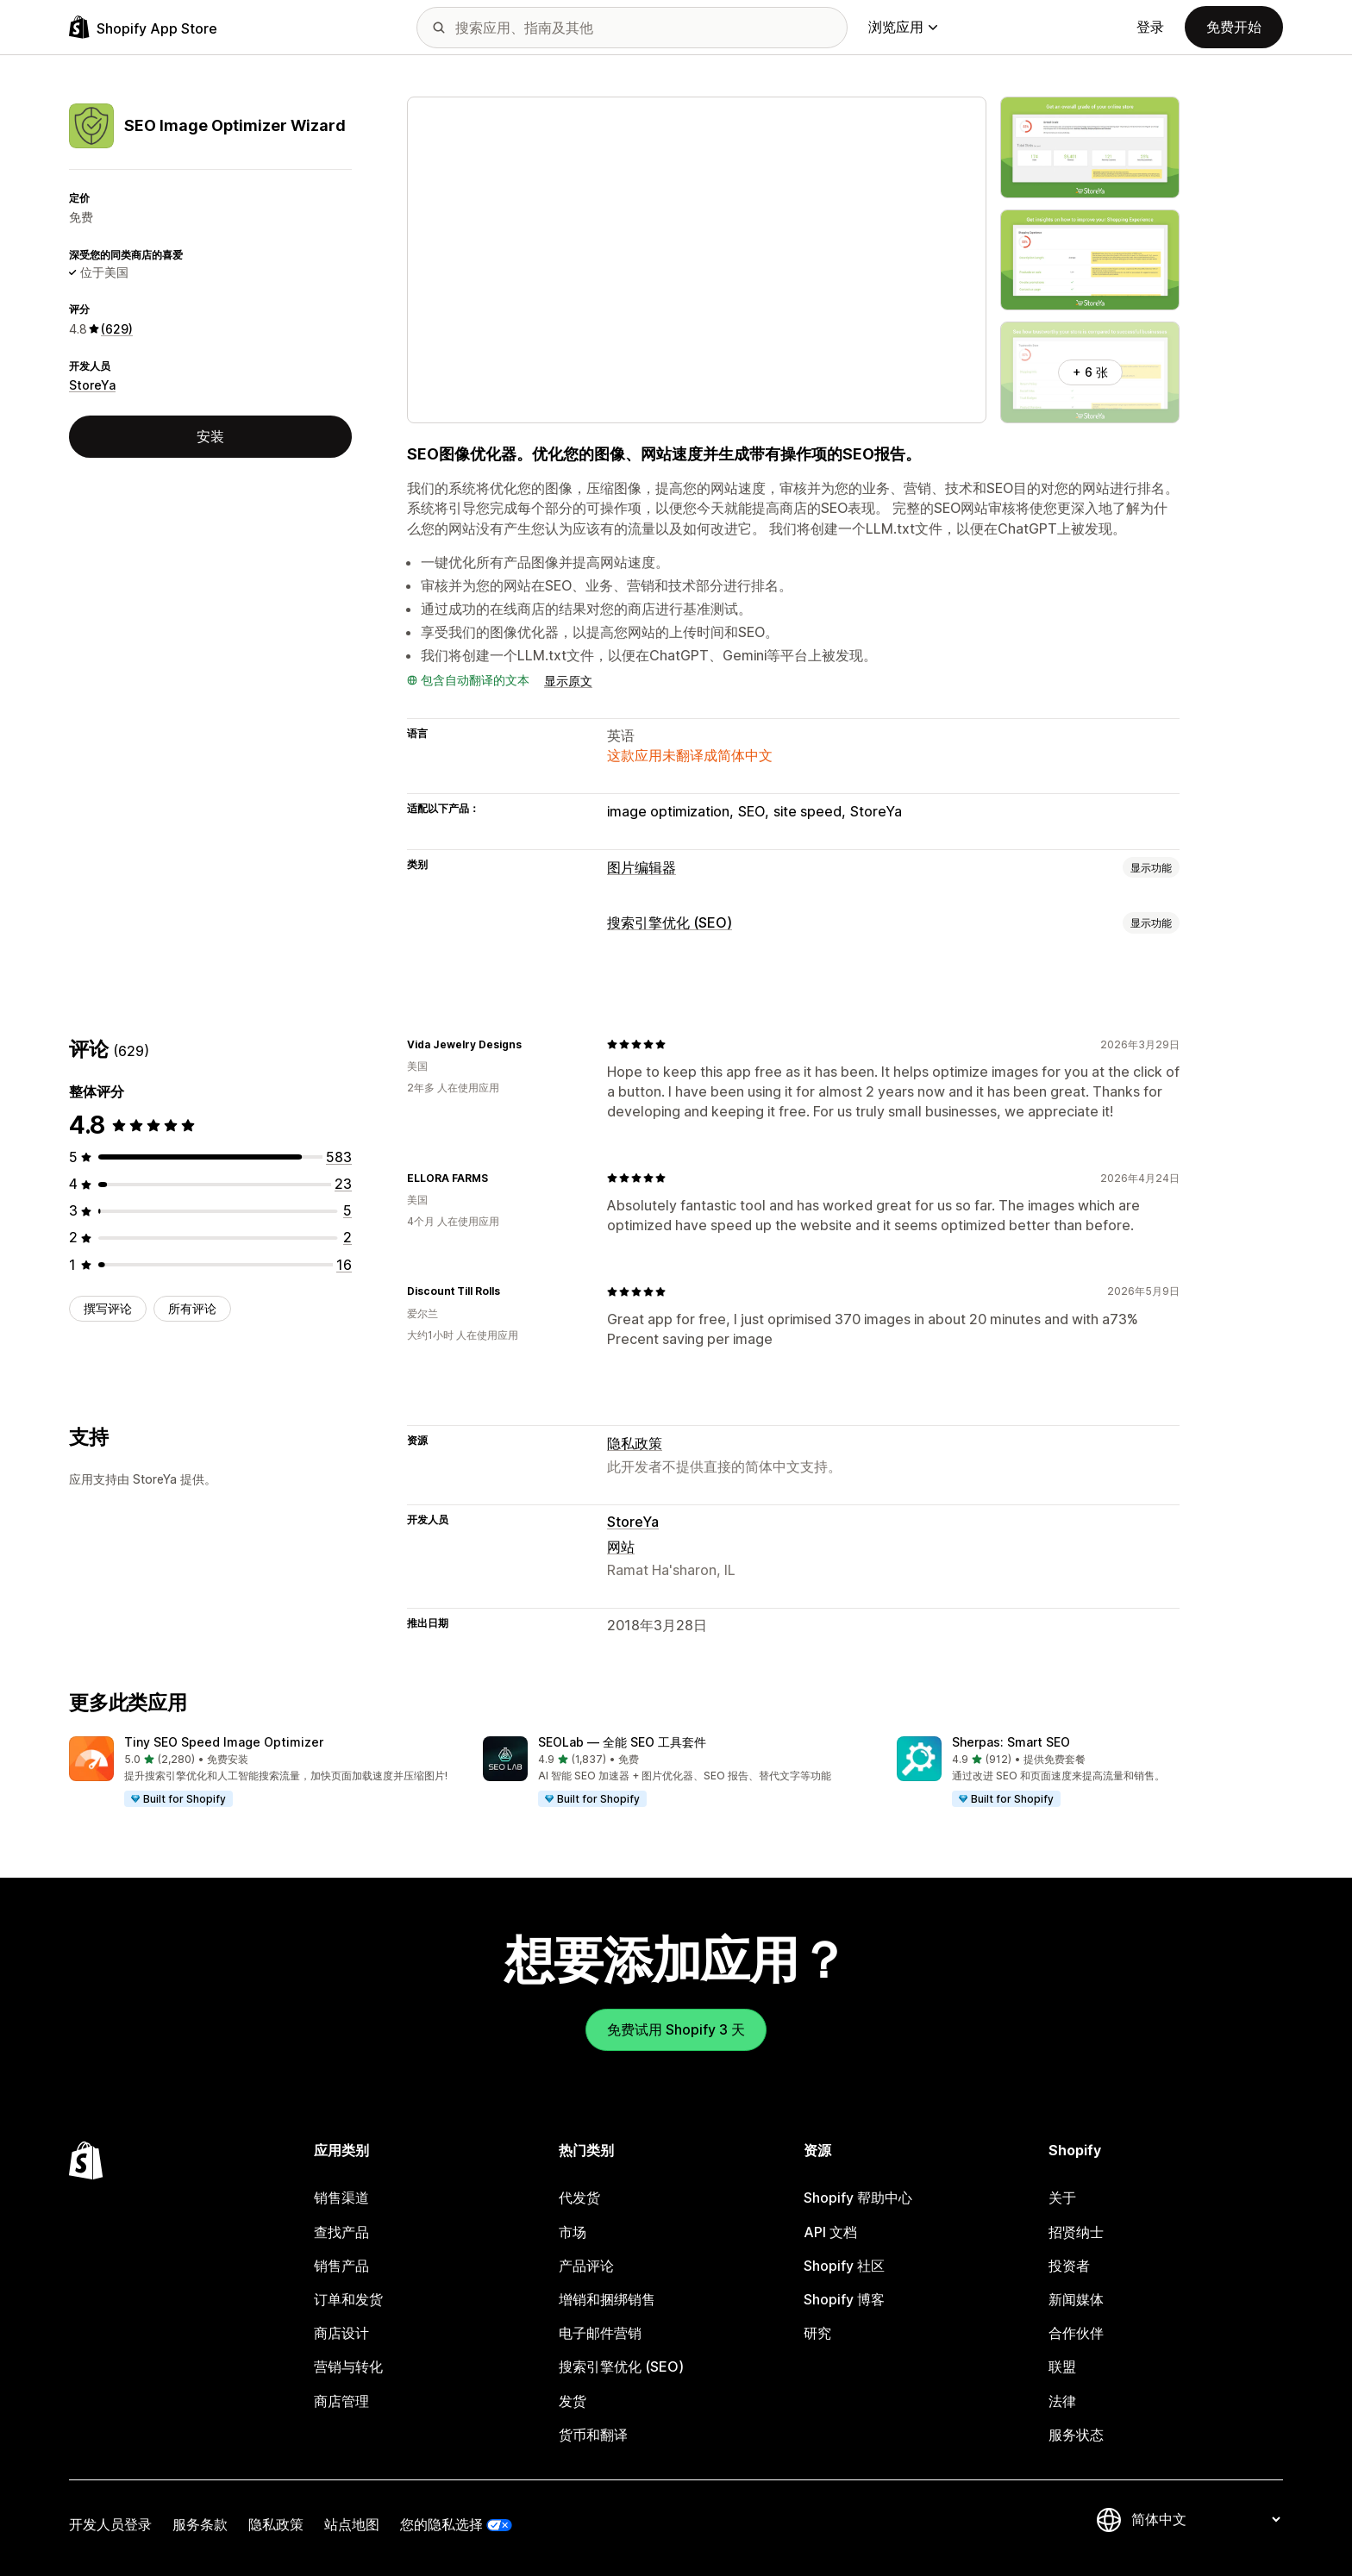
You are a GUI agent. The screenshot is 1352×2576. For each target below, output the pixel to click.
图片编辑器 (641, 867)
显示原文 (568, 680)
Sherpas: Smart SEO (1011, 1742)
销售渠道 (341, 2197)
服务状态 (1076, 2434)
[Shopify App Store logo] (143, 27)
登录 (1150, 26)
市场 (572, 2232)
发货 (572, 2401)
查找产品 (341, 2232)
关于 (1062, 2197)
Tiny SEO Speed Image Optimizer (223, 1742)
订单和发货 (348, 2299)
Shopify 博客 (844, 2299)
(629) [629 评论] (117, 329)
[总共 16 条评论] (344, 1264)
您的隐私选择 (441, 2524)
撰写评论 (108, 1308)
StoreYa (92, 385)
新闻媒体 (1076, 2299)
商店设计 (341, 2333)
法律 (1062, 2401)
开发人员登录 (110, 2524)
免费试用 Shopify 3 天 (676, 2029)
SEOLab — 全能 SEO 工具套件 (622, 1742)
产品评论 (586, 2265)
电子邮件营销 (600, 2333)
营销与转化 (348, 2366)
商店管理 (341, 2401)
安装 (210, 436)
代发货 (579, 2197)
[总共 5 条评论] (347, 1210)
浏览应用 (902, 26)
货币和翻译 (593, 2434)
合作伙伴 (1076, 2333)
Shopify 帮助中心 (858, 2197)
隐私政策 (634, 1443)
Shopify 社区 (844, 2265)
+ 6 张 (1090, 372)
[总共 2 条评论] (347, 1237)
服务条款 (200, 2524)
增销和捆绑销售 (607, 2299)
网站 (621, 1546)
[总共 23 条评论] (343, 1183)
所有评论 (192, 1308)
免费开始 (1233, 26)
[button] (262, 1772)
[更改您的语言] (1205, 2519)
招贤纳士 (1076, 2232)
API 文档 (830, 2232)
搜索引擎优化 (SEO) (669, 922)
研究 (817, 2333)
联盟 (1062, 2366)
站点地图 (351, 2524)
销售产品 (341, 2265)
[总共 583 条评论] (339, 1157)
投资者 (1069, 2265)
